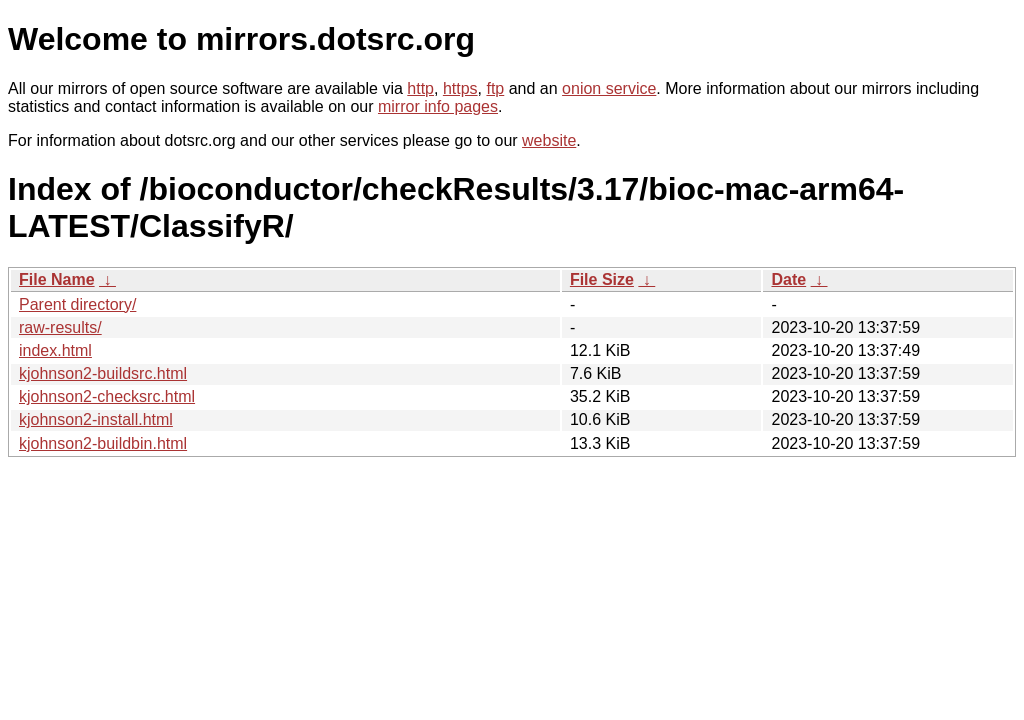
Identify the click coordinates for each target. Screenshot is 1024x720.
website (549, 140)
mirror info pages (438, 106)
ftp (495, 88)
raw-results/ (60, 327)
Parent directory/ (77, 304)
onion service (609, 88)
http (420, 88)
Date (788, 279)
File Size (602, 279)
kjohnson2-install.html (96, 419)
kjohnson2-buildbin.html (103, 443)
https (460, 88)
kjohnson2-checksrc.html (107, 396)
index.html (55, 350)
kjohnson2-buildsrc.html (103, 373)
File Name (57, 279)
